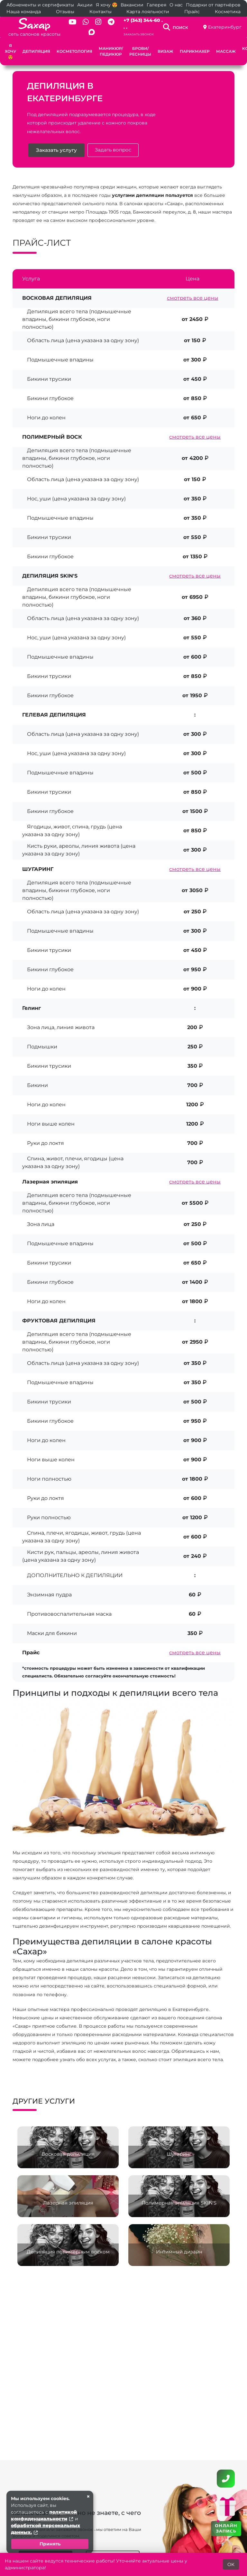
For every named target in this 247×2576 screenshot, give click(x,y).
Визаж (165, 51)
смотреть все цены (192, 298)
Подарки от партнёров (213, 5)
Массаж (226, 51)
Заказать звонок (139, 34)
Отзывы (65, 11)
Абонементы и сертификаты (40, 5)
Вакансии (132, 5)
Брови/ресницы (140, 51)
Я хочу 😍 (106, 5)
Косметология (74, 51)
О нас (176, 5)
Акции (85, 5)
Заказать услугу (56, 150)
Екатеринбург (225, 27)
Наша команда (23, 11)
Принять (50, 2544)
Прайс (192, 11)
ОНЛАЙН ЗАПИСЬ (226, 2528)
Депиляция (36, 51)
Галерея (156, 5)
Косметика (228, 11)
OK (230, 2564)
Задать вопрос (114, 150)
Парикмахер (195, 51)
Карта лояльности (147, 11)
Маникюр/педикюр (111, 51)
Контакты (100, 11)
